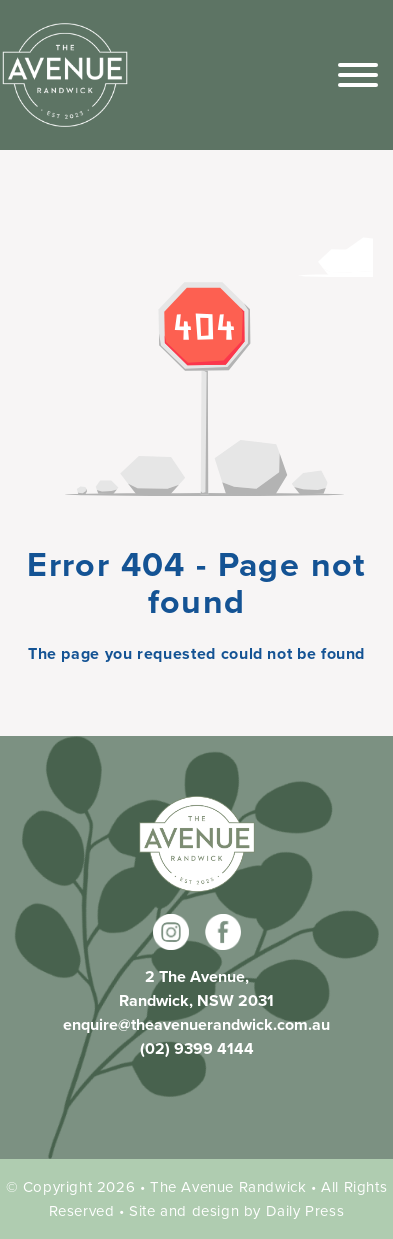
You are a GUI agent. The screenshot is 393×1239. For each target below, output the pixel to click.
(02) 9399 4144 (197, 1048)
